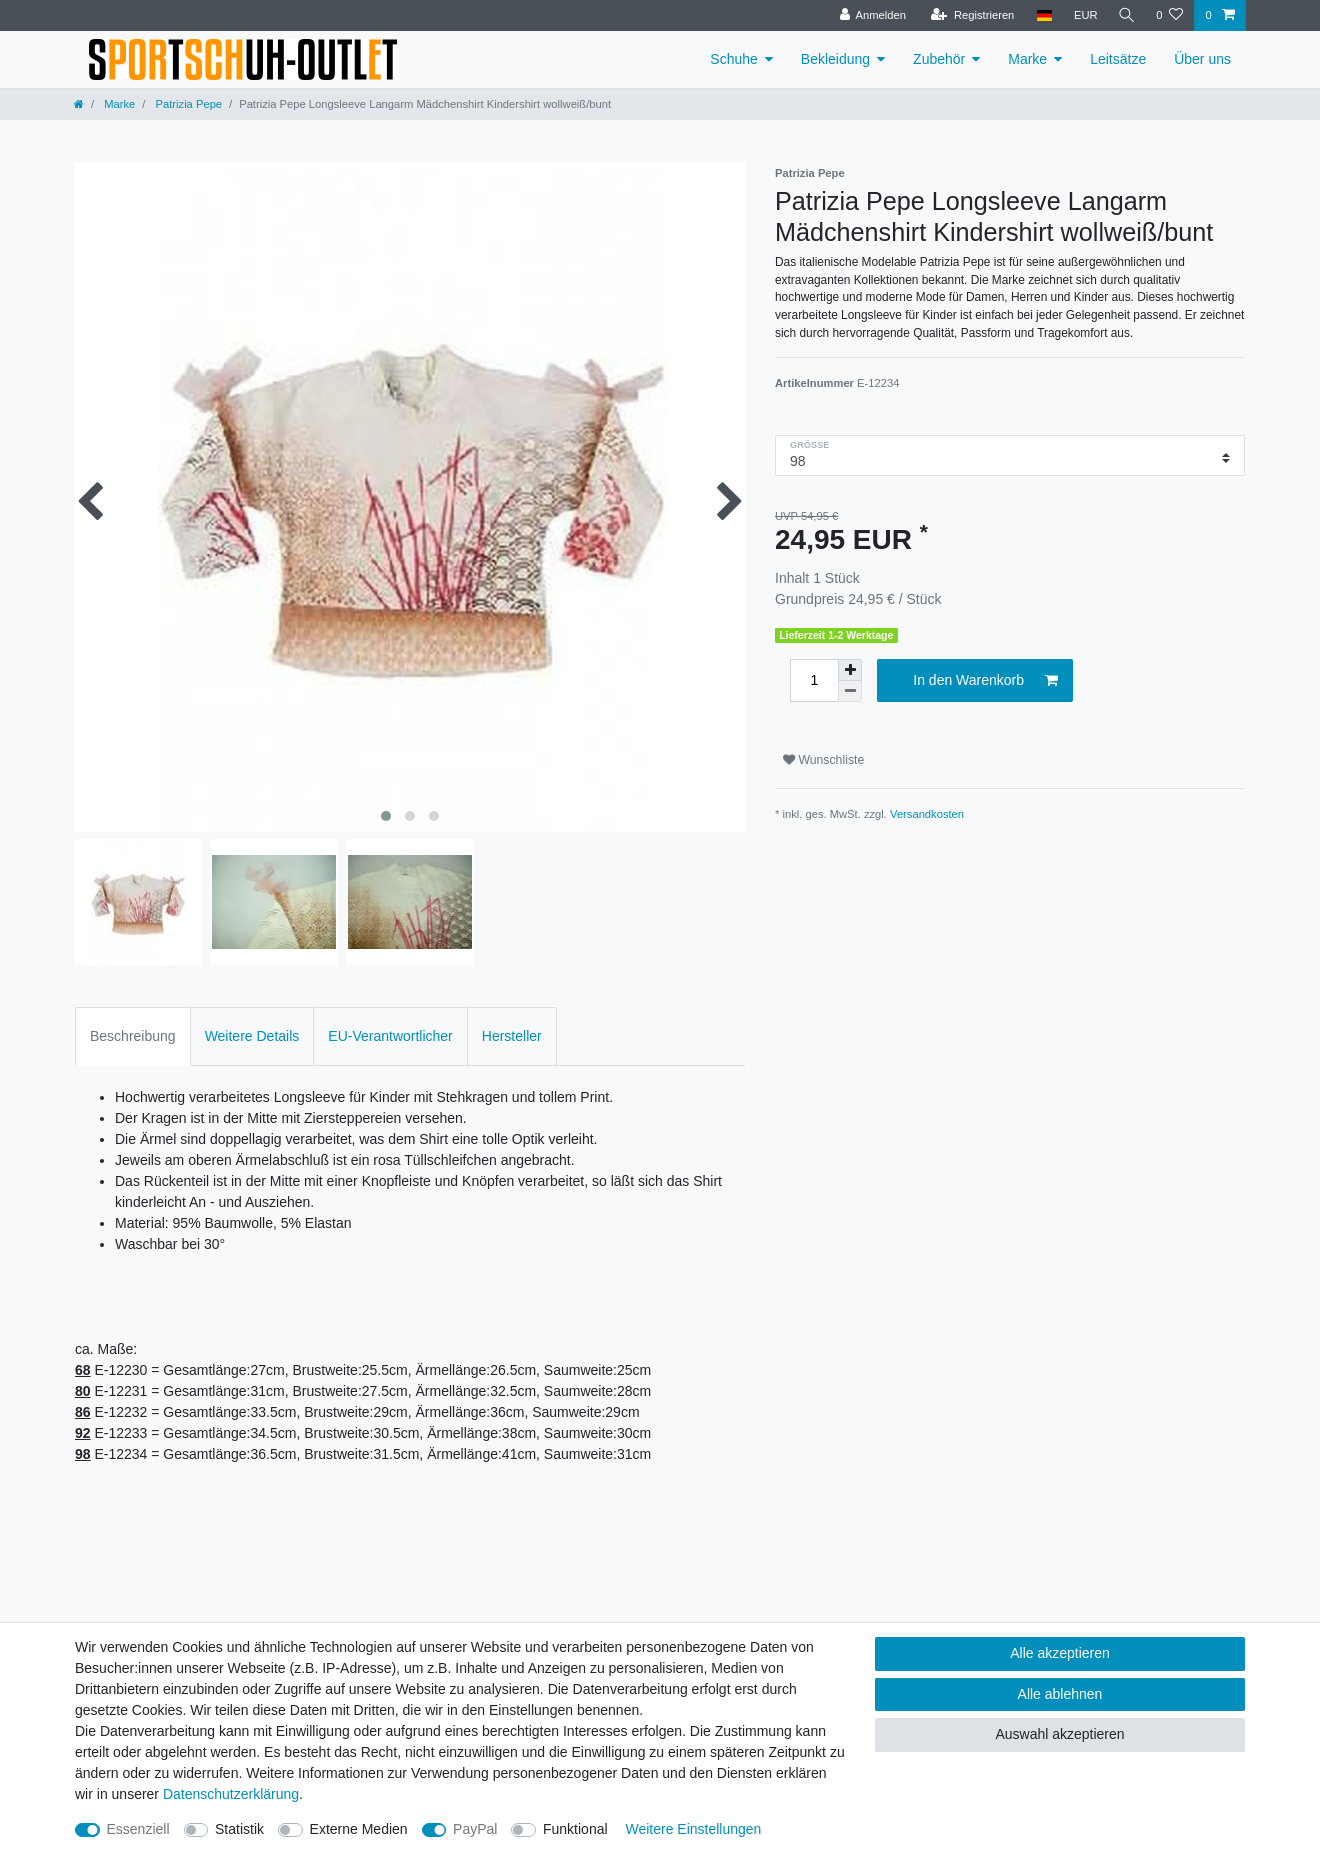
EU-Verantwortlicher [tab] (390, 1036)
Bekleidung (835, 59)
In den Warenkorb (985, 681)
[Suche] (1125, 15)
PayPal (475, 1829)
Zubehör (939, 59)
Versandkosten (927, 814)
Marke (1027, 59)
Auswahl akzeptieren (1059, 1734)
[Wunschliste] (1169, 15)
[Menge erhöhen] (850, 670)
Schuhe (733, 59)
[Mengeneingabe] (814, 680)
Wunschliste (823, 760)
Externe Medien (359, 1829)
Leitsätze (1118, 59)
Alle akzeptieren (1060, 1653)
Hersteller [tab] (512, 1036)
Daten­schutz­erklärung (231, 1794)
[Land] (1040, 15)
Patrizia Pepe (187, 104)
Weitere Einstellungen (693, 1829)
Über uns (1202, 59)
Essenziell (138, 1829)
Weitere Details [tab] (252, 1036)
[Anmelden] (869, 15)
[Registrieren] (968, 15)
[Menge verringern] (850, 691)
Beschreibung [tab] (133, 1036)
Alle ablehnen (1060, 1694)
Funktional (575, 1829)
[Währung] (1082, 15)
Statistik (239, 1829)
